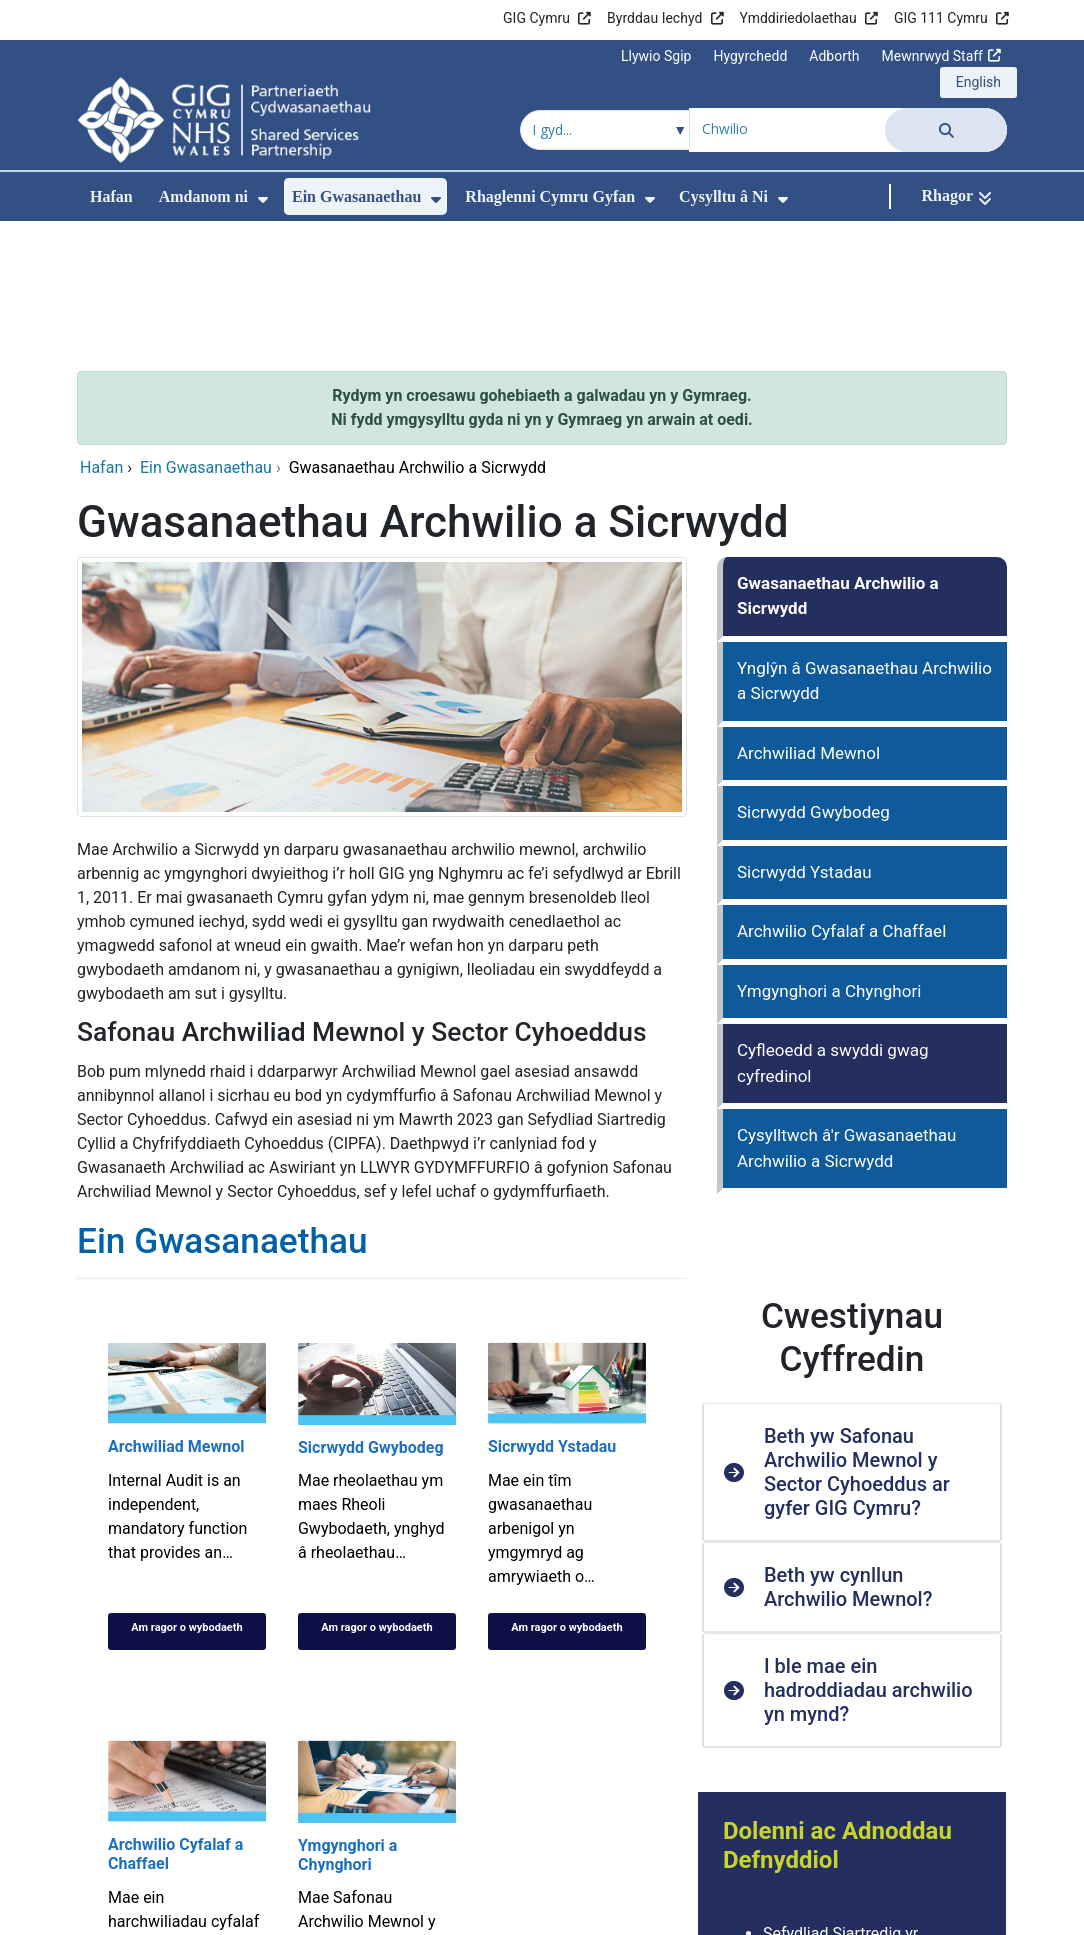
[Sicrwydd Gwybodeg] (377, 1362)
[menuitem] (263, 199)
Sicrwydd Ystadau (804, 738)
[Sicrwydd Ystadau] (567, 1362)
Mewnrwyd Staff (932, 56)
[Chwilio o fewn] (605, 130)
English (978, 82)
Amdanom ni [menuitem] (203, 196)
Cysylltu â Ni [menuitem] (723, 196)
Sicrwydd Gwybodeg (813, 678)
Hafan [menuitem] (111, 196)
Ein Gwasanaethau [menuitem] (356, 196)
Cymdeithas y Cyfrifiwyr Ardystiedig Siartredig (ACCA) (867, 1883)
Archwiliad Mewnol (808, 619)
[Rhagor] (956, 196)
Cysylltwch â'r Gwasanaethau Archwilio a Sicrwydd (846, 1014)
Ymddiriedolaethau (798, 18)
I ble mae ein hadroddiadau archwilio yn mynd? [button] (868, 1556)
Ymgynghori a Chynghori (829, 857)
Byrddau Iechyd (654, 18)
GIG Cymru (536, 18)
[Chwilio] (946, 129)
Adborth (834, 56)
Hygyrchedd (750, 56)
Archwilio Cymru (821, 1847)
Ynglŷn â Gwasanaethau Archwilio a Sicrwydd (864, 547)
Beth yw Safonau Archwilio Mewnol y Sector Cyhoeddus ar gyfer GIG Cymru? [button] (857, 1338)
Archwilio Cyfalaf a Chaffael (841, 797)
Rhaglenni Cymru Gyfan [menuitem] (550, 196)
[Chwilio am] (787, 128)
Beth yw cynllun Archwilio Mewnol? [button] (848, 1453)
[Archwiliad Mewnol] (187, 1362)
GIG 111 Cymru (941, 18)
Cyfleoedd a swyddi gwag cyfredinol (832, 929)
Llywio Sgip (656, 56)
